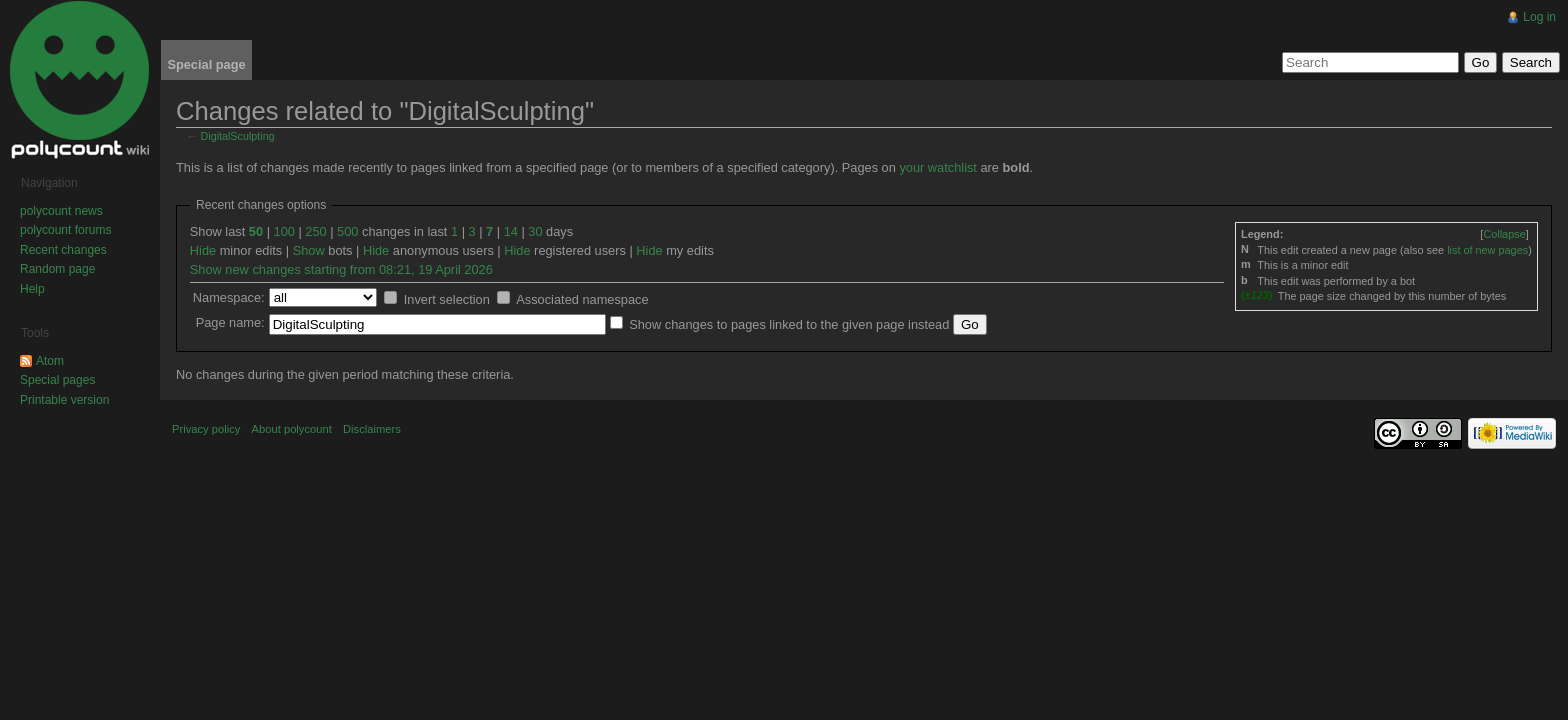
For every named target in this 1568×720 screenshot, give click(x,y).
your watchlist (938, 167)
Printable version (64, 400)
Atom (50, 361)
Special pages (57, 380)
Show (309, 250)
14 (511, 231)
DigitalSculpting (238, 136)
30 (535, 231)
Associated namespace (582, 299)
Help (32, 289)
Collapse (1504, 234)
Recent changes (63, 250)
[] (1504, 234)
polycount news (61, 211)
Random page (57, 269)
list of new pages (1487, 250)
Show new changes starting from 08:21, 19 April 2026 (341, 269)
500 (347, 231)
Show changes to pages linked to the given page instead (789, 324)
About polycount (292, 429)
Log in (1539, 17)
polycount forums (65, 230)
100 (284, 231)
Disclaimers (372, 429)
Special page (206, 64)
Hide (203, 250)
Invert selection (447, 299)
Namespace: (229, 297)
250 (315, 231)
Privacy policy (206, 429)
